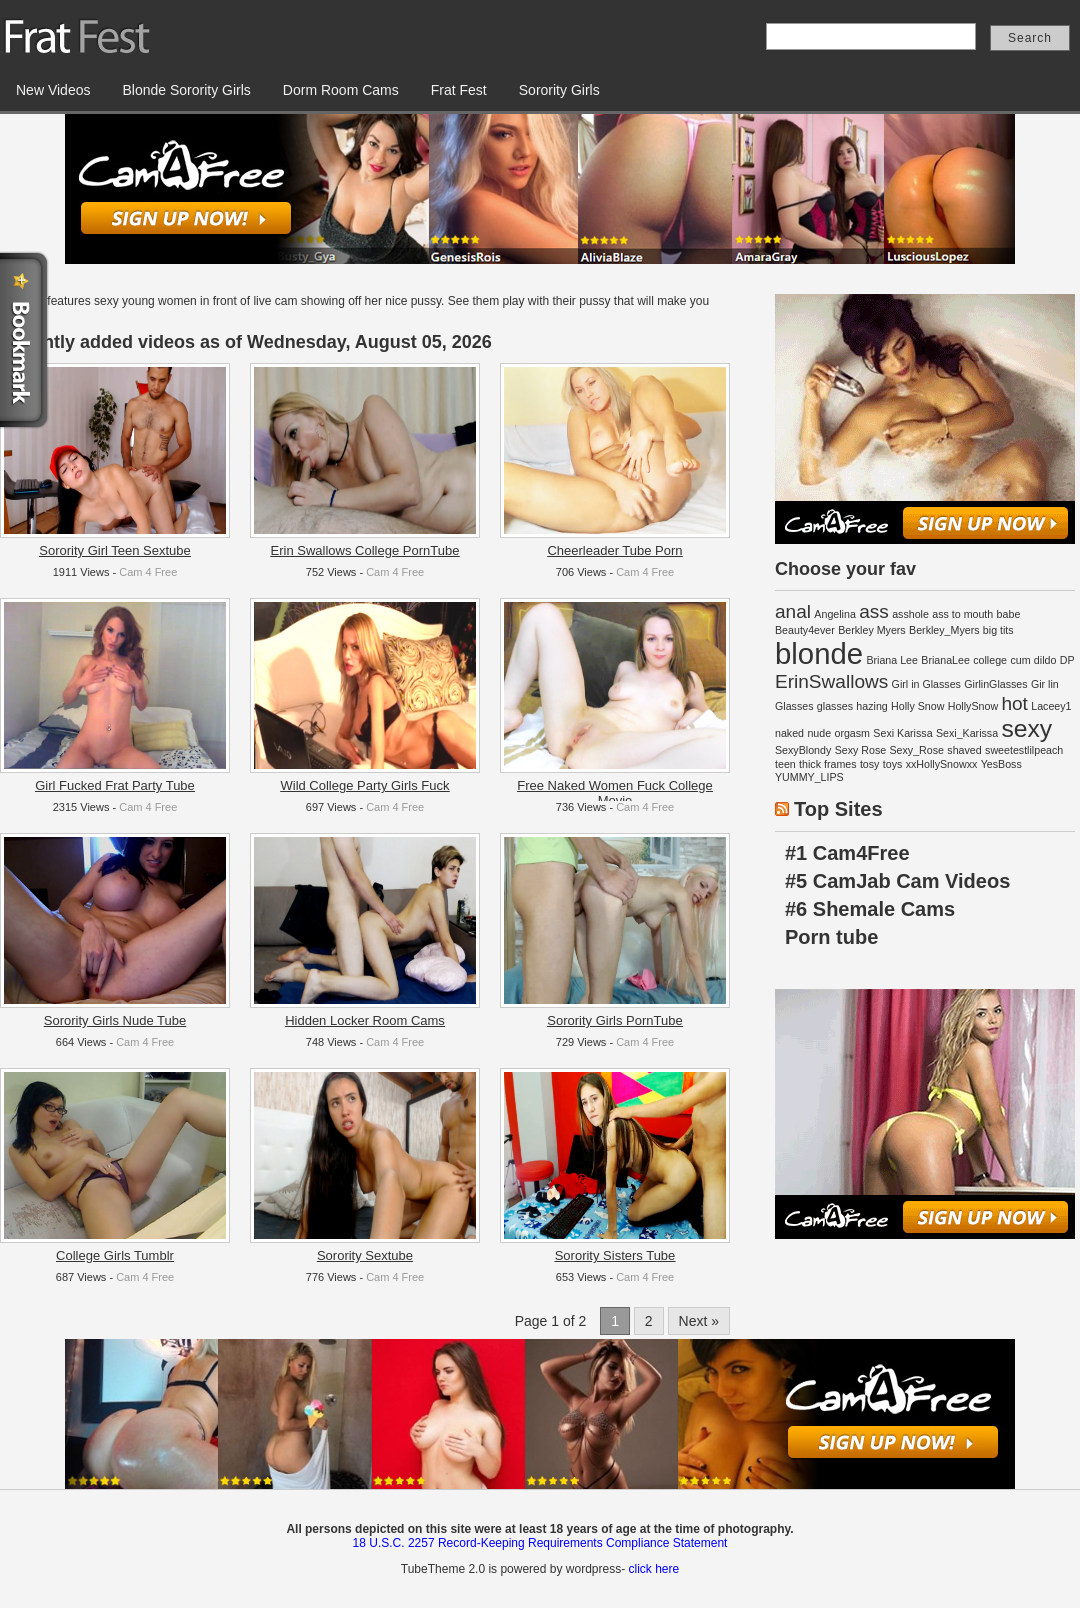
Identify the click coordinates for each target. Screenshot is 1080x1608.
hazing (871, 706)
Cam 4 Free (148, 572)
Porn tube (831, 937)
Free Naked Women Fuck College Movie (615, 793)
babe (1009, 614)
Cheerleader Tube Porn (614, 550)
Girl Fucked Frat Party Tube (115, 785)
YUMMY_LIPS (809, 777)
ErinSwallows (831, 681)
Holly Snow (917, 706)
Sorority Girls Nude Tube (115, 1020)
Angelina (834, 614)
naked (789, 733)
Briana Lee (892, 660)
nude (819, 733)
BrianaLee (945, 660)
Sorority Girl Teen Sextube (115, 550)
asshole (910, 614)
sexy (1026, 728)
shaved (964, 750)
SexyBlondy (803, 750)
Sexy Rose (861, 750)
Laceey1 (1051, 706)
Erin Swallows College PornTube (365, 550)
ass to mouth (962, 614)
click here (653, 1569)
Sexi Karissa (902, 733)
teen (785, 764)
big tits (998, 630)
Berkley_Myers (944, 630)
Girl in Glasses (926, 684)
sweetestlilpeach (1024, 750)
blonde (819, 653)
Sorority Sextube (365, 1255)
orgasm (852, 733)
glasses (835, 706)
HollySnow (973, 706)
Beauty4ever (805, 630)
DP (1067, 660)
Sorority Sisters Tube (615, 1255)
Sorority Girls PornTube (614, 1020)
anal (793, 611)
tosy (870, 764)
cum (1020, 660)
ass (874, 611)
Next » (699, 1321)
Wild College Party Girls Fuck (364, 785)
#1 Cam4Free (847, 853)
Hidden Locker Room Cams (365, 1020)
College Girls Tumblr (115, 1255)
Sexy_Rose (917, 750)
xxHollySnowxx (942, 764)
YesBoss (1001, 764)
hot (1014, 703)
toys (893, 764)
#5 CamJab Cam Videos (897, 881)
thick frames (827, 764)
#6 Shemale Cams (870, 909)
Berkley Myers (872, 630)
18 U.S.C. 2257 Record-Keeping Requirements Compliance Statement (540, 1543)
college (990, 660)
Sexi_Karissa (967, 733)
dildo (1045, 660)
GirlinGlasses (995, 684)
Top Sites (838, 809)
